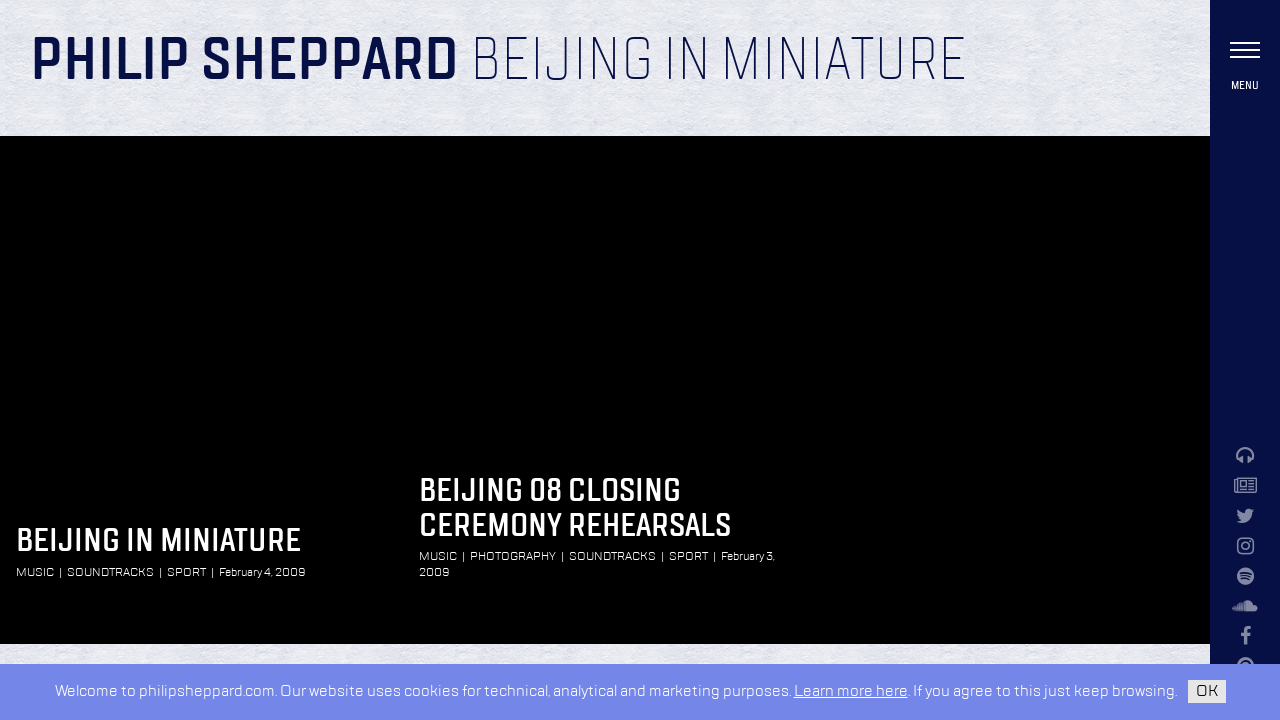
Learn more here (851, 691)
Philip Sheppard (244, 62)
